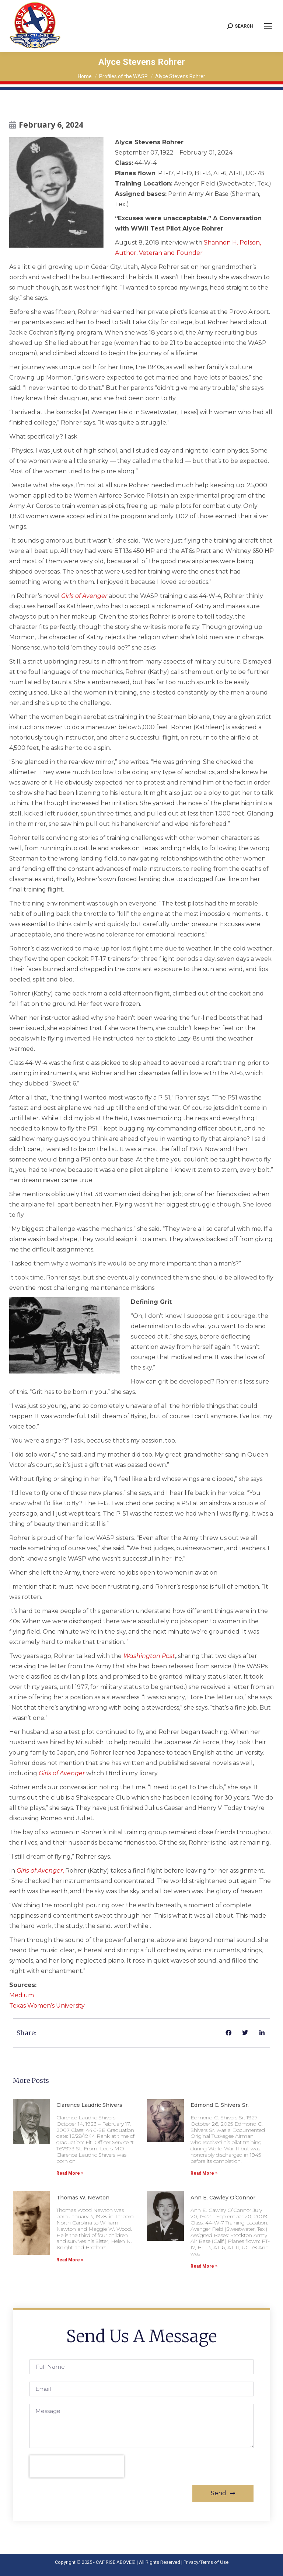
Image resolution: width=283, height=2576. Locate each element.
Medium (21, 1995)
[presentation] (76, 2466)
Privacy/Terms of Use (206, 2562)
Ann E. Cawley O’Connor (223, 2197)
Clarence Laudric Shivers (89, 2105)
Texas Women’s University (47, 2005)
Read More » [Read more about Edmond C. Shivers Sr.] (204, 2173)
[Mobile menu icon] (268, 26)
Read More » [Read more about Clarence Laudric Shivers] (69, 2173)
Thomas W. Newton (82, 2197)
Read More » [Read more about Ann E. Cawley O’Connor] (204, 2266)
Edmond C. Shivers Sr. (220, 2105)
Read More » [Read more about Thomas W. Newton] (69, 2259)
